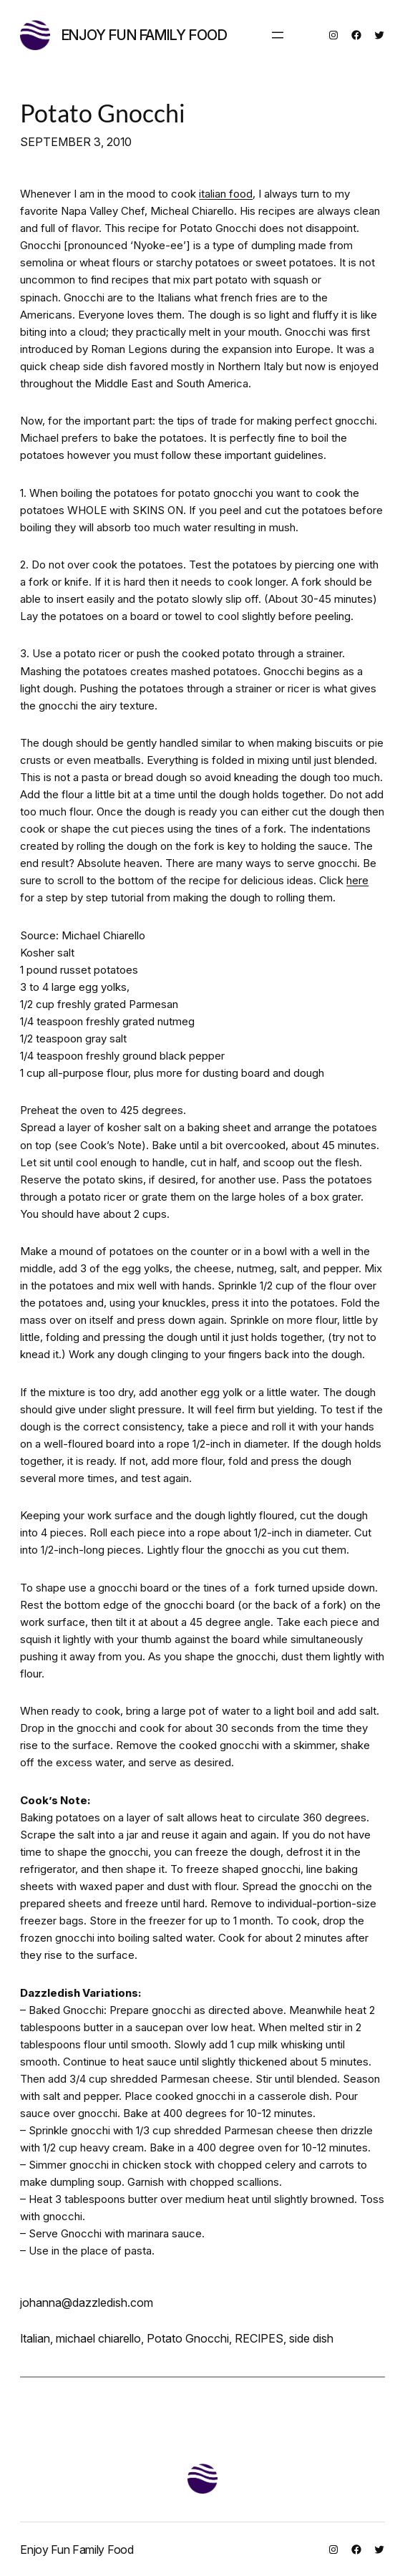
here (357, 880)
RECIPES (259, 2338)
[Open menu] (277, 35)
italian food (226, 193)
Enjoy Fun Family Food (145, 35)
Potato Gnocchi (102, 113)
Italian (35, 2338)
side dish (311, 2338)
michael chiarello (98, 2338)
